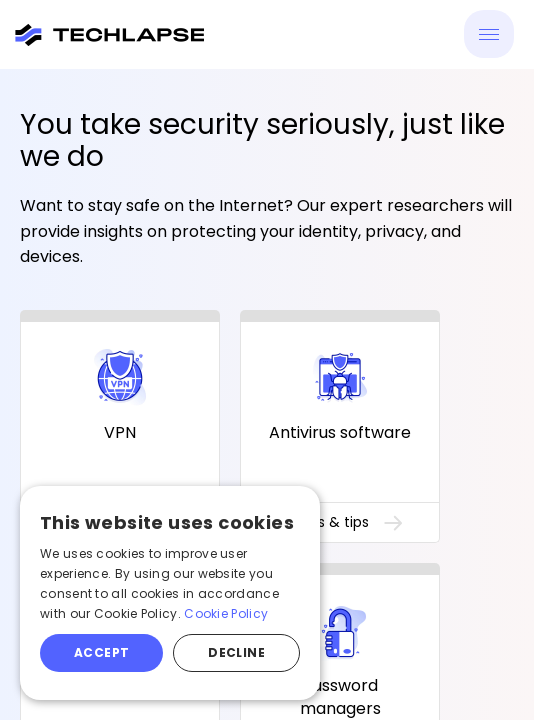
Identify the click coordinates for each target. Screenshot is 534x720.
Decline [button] (236, 652)
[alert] (170, 593)
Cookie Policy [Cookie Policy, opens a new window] (226, 613)
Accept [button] (101, 652)
